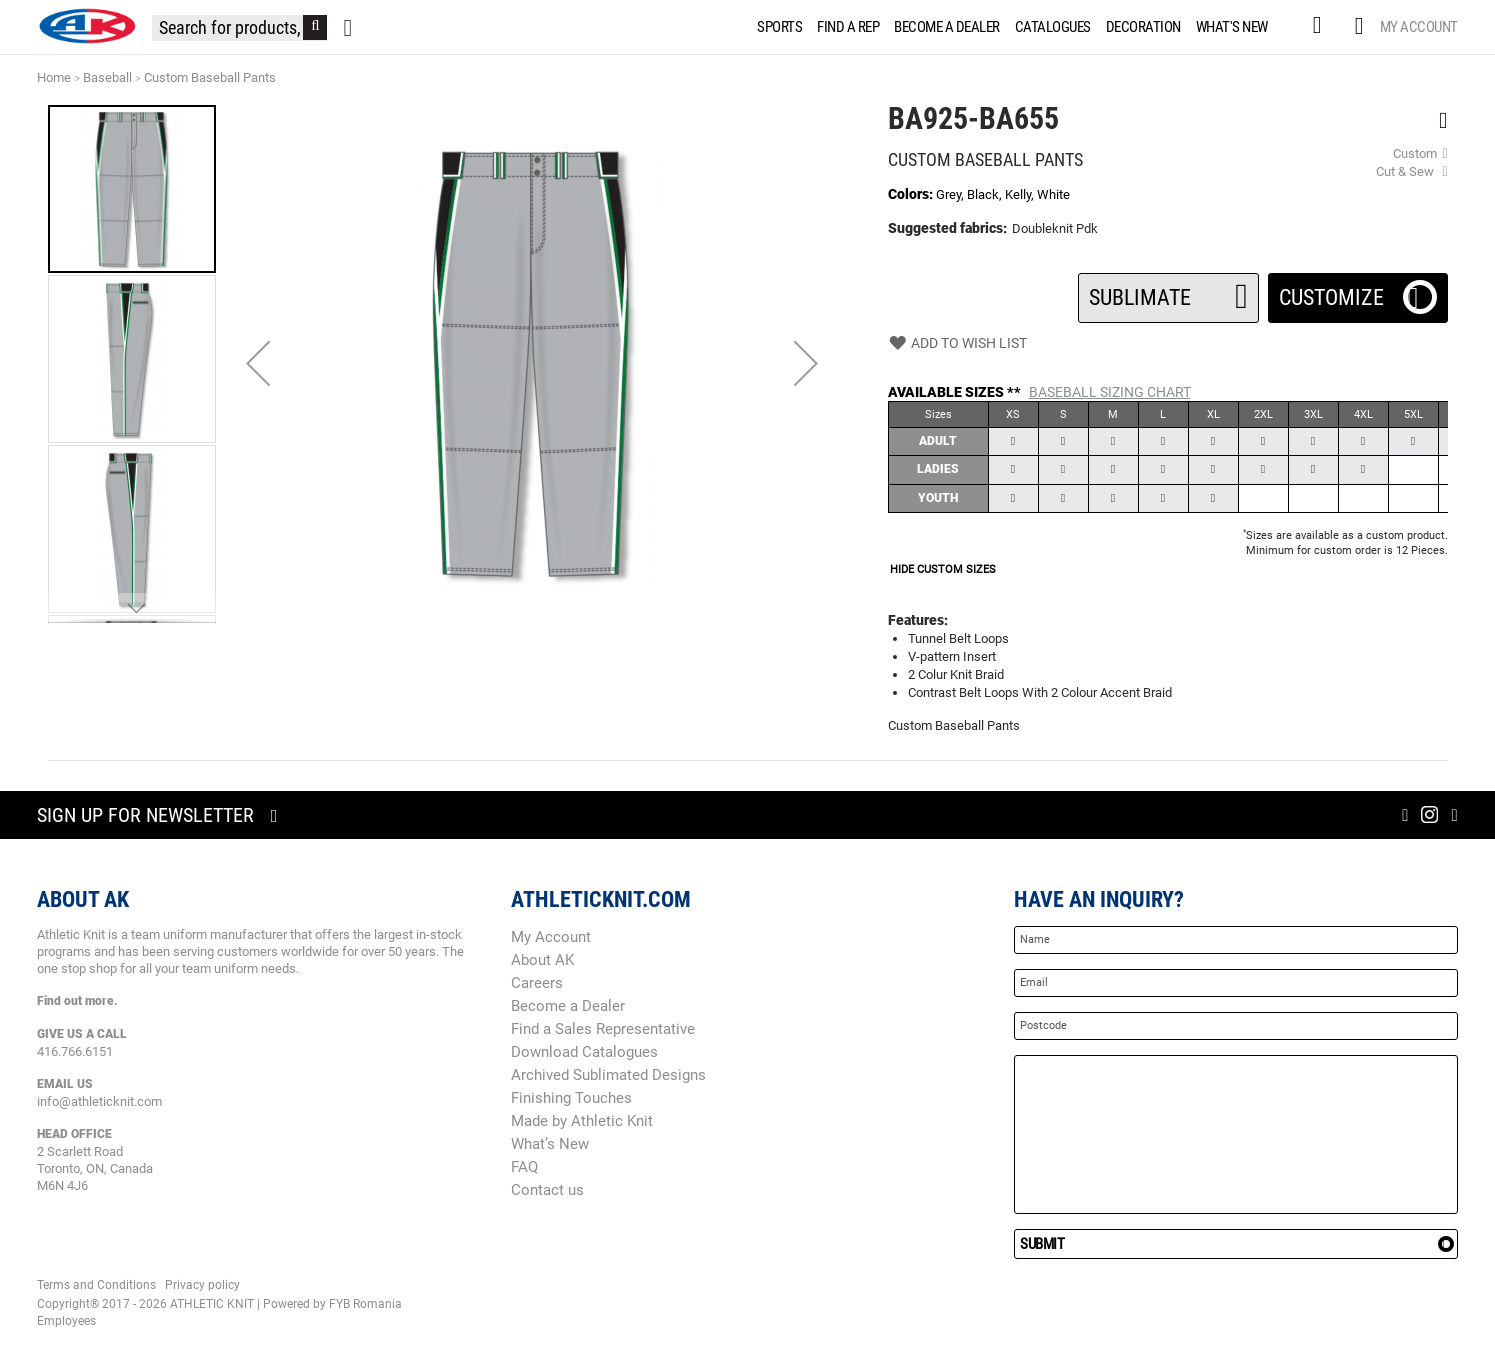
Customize (1357, 291)
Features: (918, 620)
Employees (66, 1321)
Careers (537, 983)
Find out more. (77, 1001)
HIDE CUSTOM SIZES (943, 569)
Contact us (547, 1190)
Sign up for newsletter (145, 815)
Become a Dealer (568, 1006)
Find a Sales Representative (603, 1029)
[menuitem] (776, 27)
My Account (1419, 27)
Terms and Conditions (96, 1285)
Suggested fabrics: (947, 228)
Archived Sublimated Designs (608, 1075)
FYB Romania (365, 1304)
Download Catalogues (584, 1052)
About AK (542, 960)
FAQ (524, 1167)
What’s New (550, 1144)
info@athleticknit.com (99, 1101)
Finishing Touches (571, 1098)
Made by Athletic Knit (582, 1121)
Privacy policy (202, 1285)
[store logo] (87, 26)
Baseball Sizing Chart (1110, 392)
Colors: (912, 194)
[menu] (1016, 27)
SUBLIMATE (1168, 291)
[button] (258, 363)
